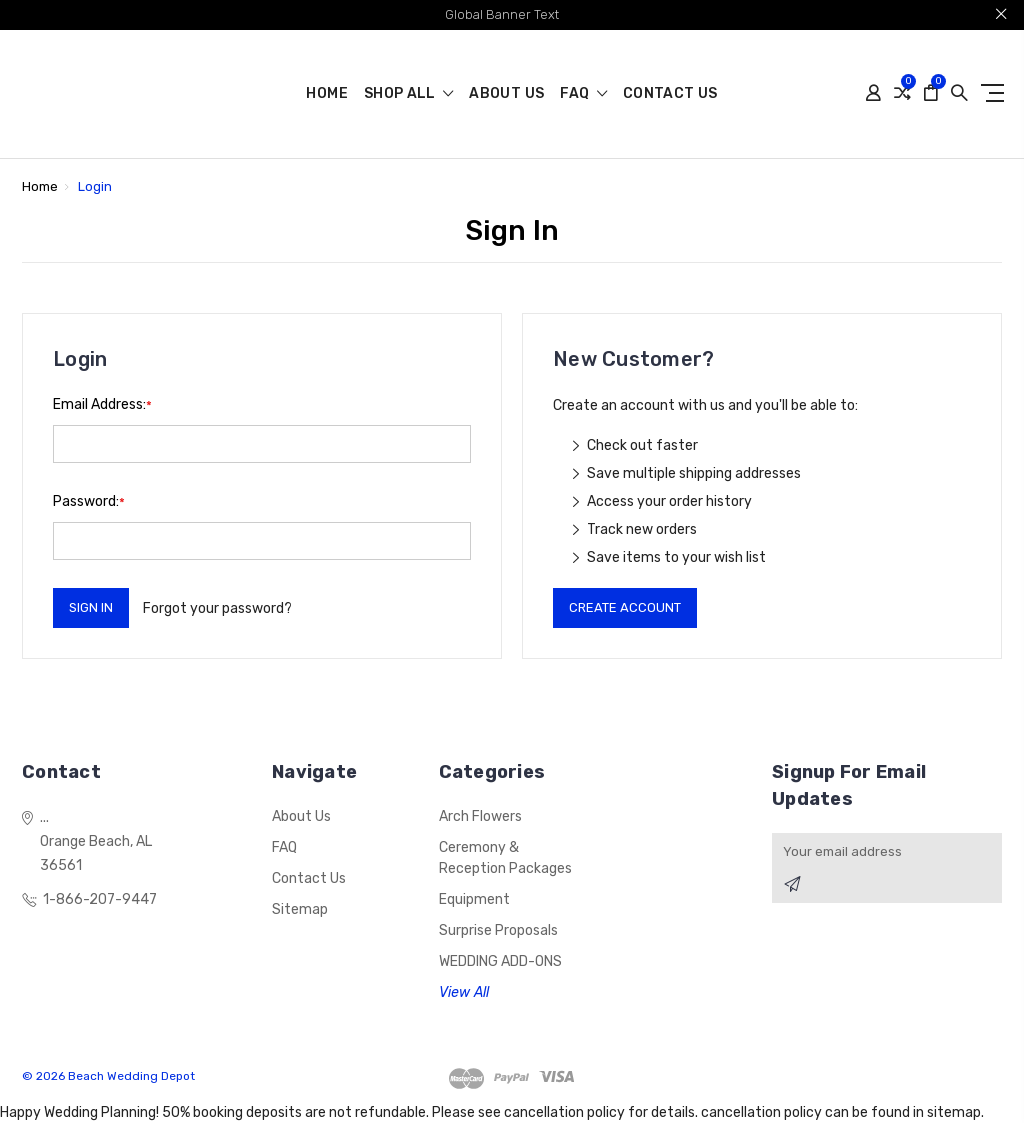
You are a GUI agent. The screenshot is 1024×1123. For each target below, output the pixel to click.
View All (464, 992)
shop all (409, 94)
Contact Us (670, 94)
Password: (89, 501)
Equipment (474, 899)
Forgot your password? (217, 608)
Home (326, 94)
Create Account (625, 607)
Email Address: (102, 404)
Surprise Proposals (498, 930)
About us (506, 94)
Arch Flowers (480, 816)
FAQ (583, 94)
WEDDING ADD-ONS (500, 961)
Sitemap (300, 909)
